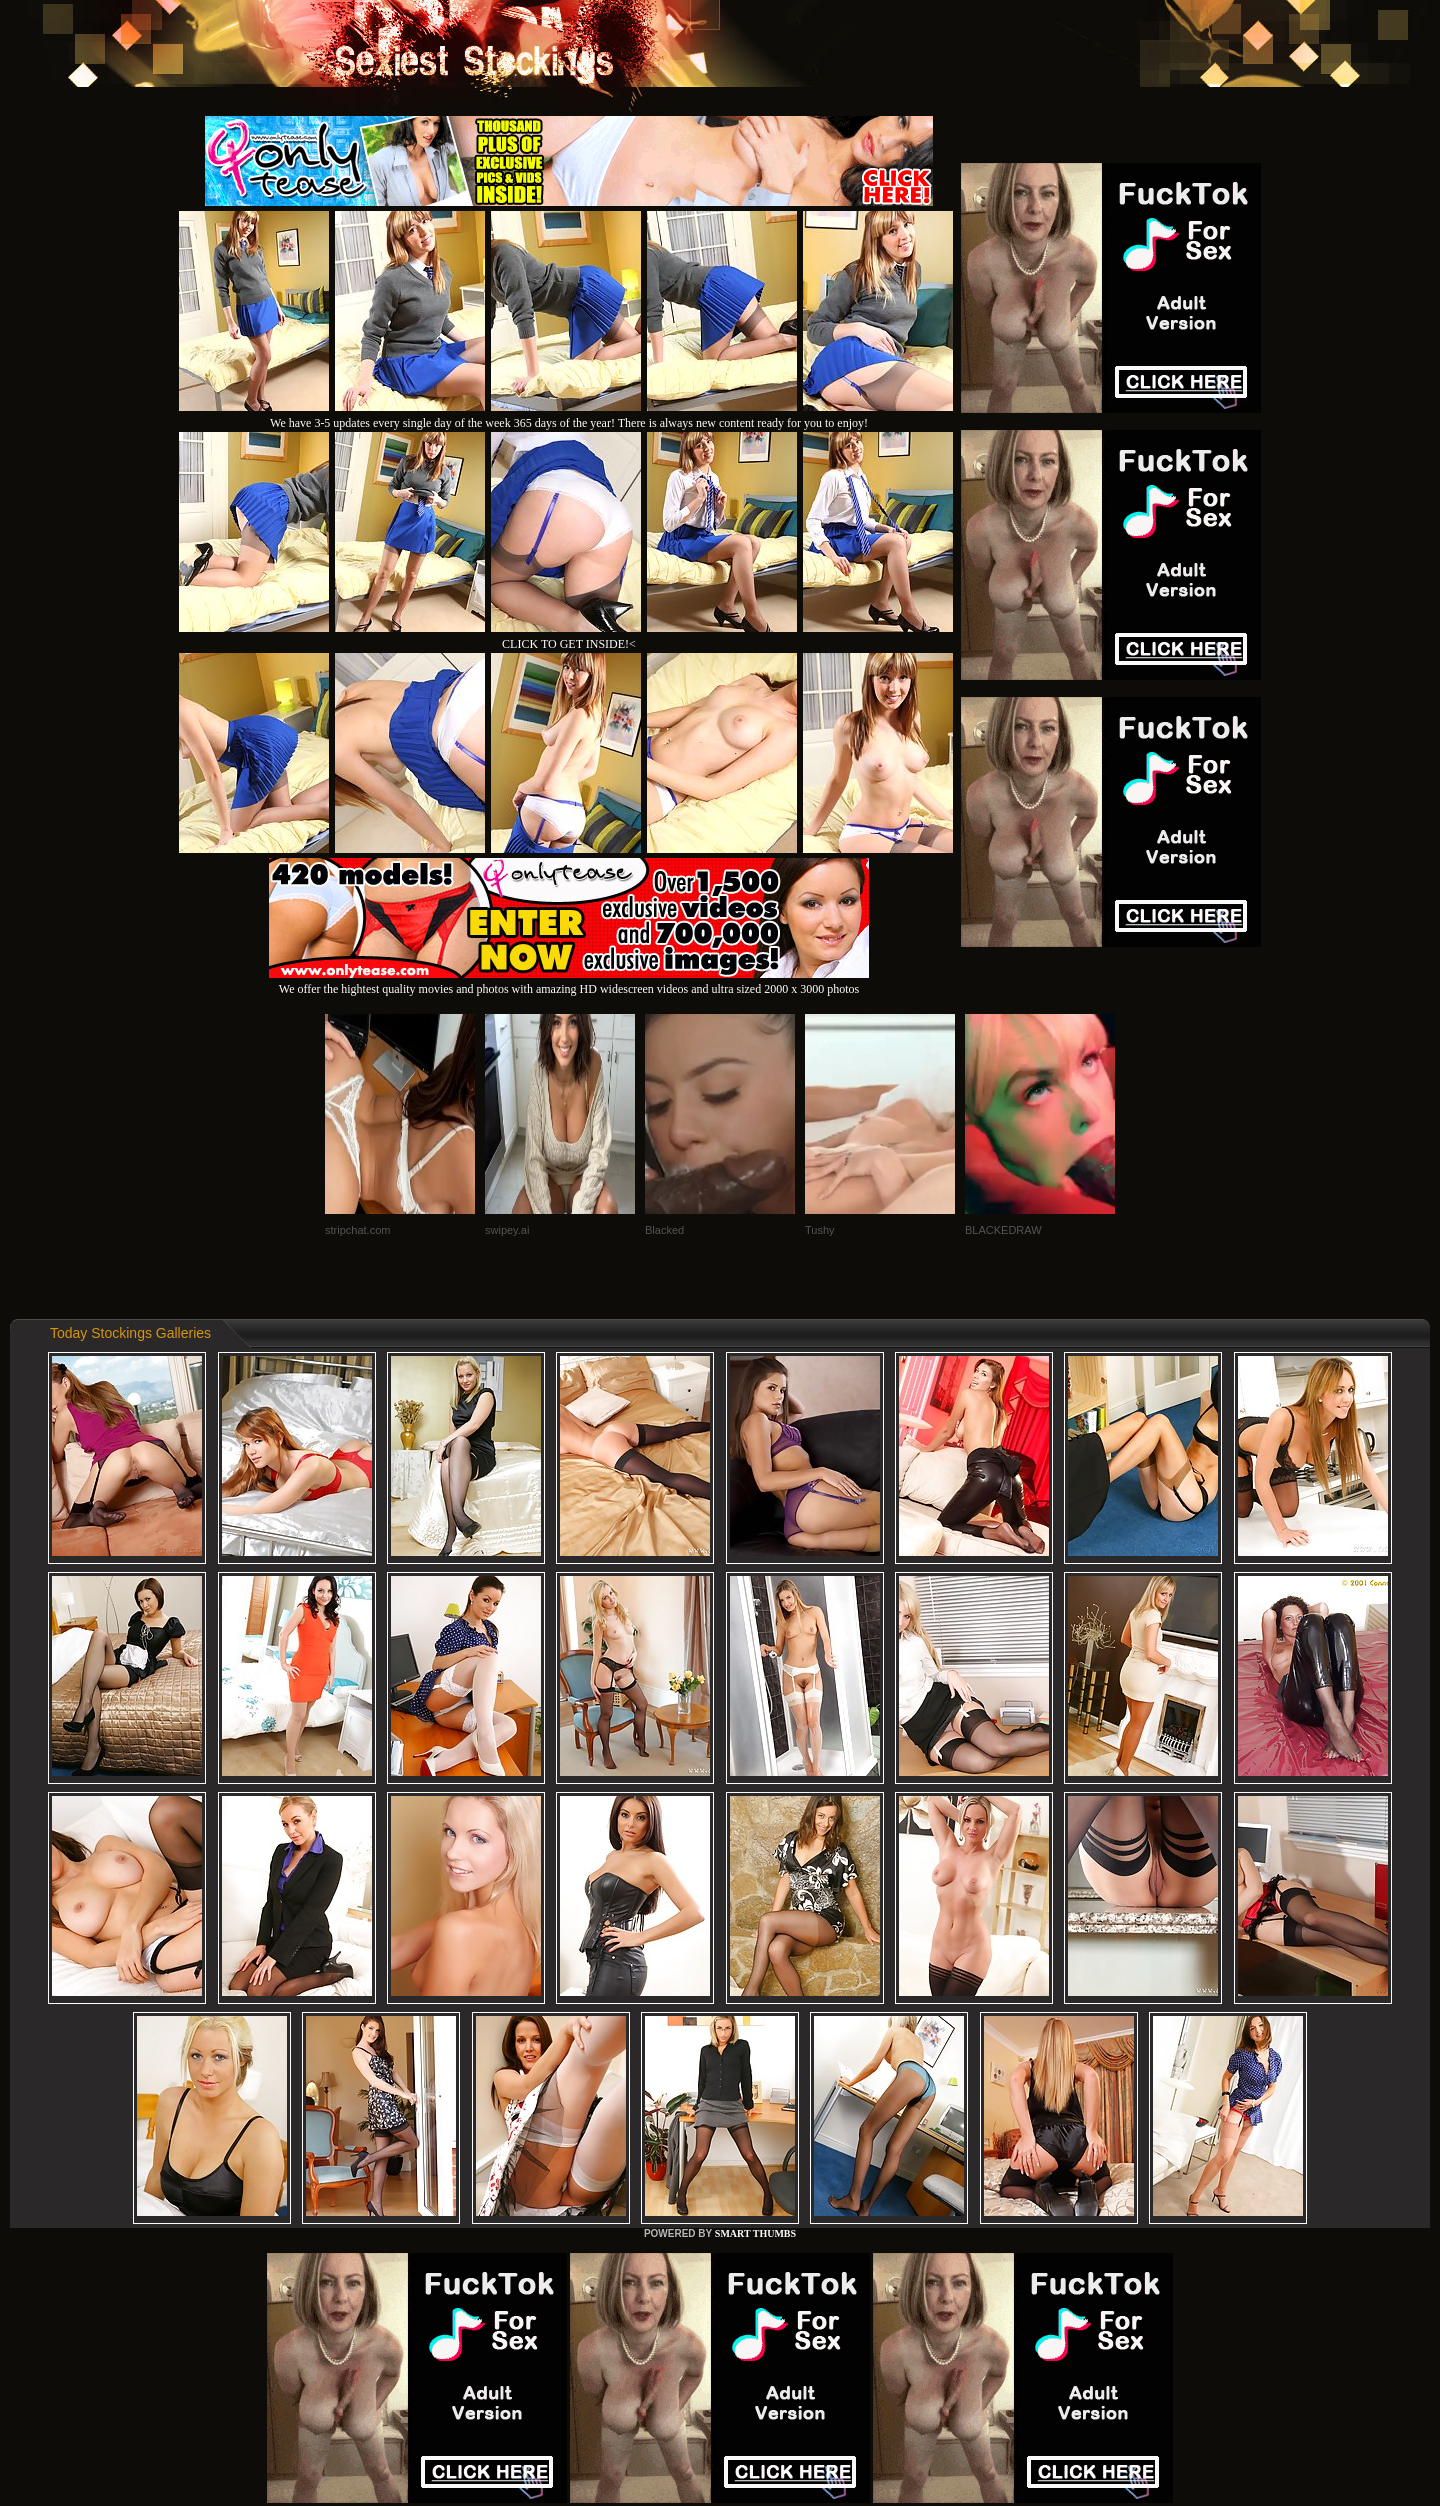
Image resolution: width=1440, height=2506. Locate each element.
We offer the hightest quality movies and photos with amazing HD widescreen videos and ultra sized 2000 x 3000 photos (569, 981)
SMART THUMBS (755, 2233)
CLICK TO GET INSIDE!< (569, 644)
